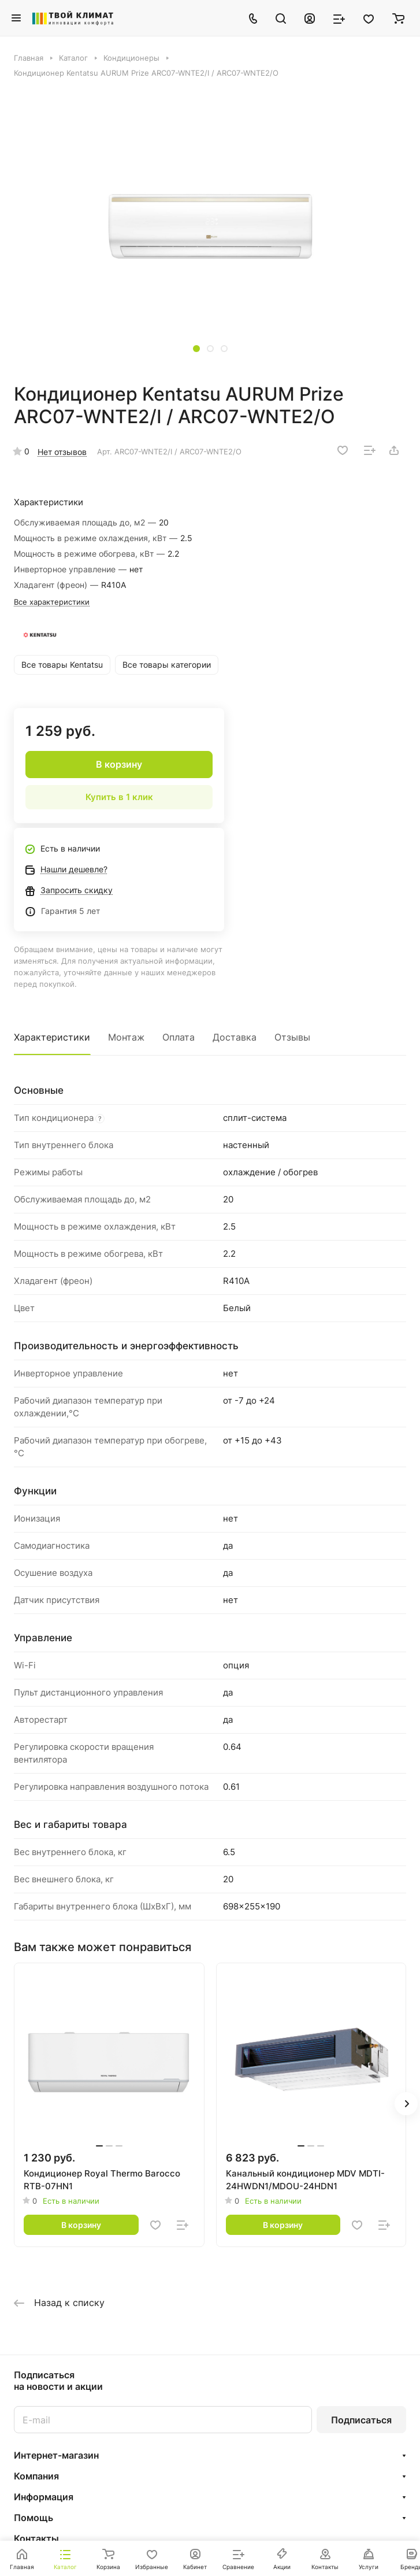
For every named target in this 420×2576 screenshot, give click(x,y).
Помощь (33, 2517)
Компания (36, 2476)
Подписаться (361, 2420)
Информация (43, 2497)
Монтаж (126, 1037)
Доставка (235, 1037)
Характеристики (52, 1037)
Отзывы (292, 1037)
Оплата (178, 1037)
